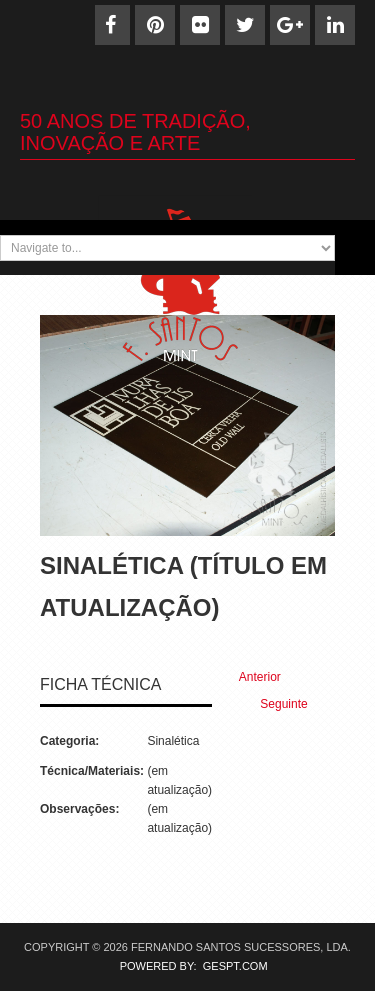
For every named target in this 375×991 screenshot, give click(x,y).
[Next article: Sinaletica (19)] (292, 704)
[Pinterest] (155, 25)
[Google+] (290, 25)
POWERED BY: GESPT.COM (187, 966)
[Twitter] (245, 25)
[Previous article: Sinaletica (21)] (251, 677)
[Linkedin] (335, 25)
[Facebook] (110, 25)
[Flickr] (200, 25)
